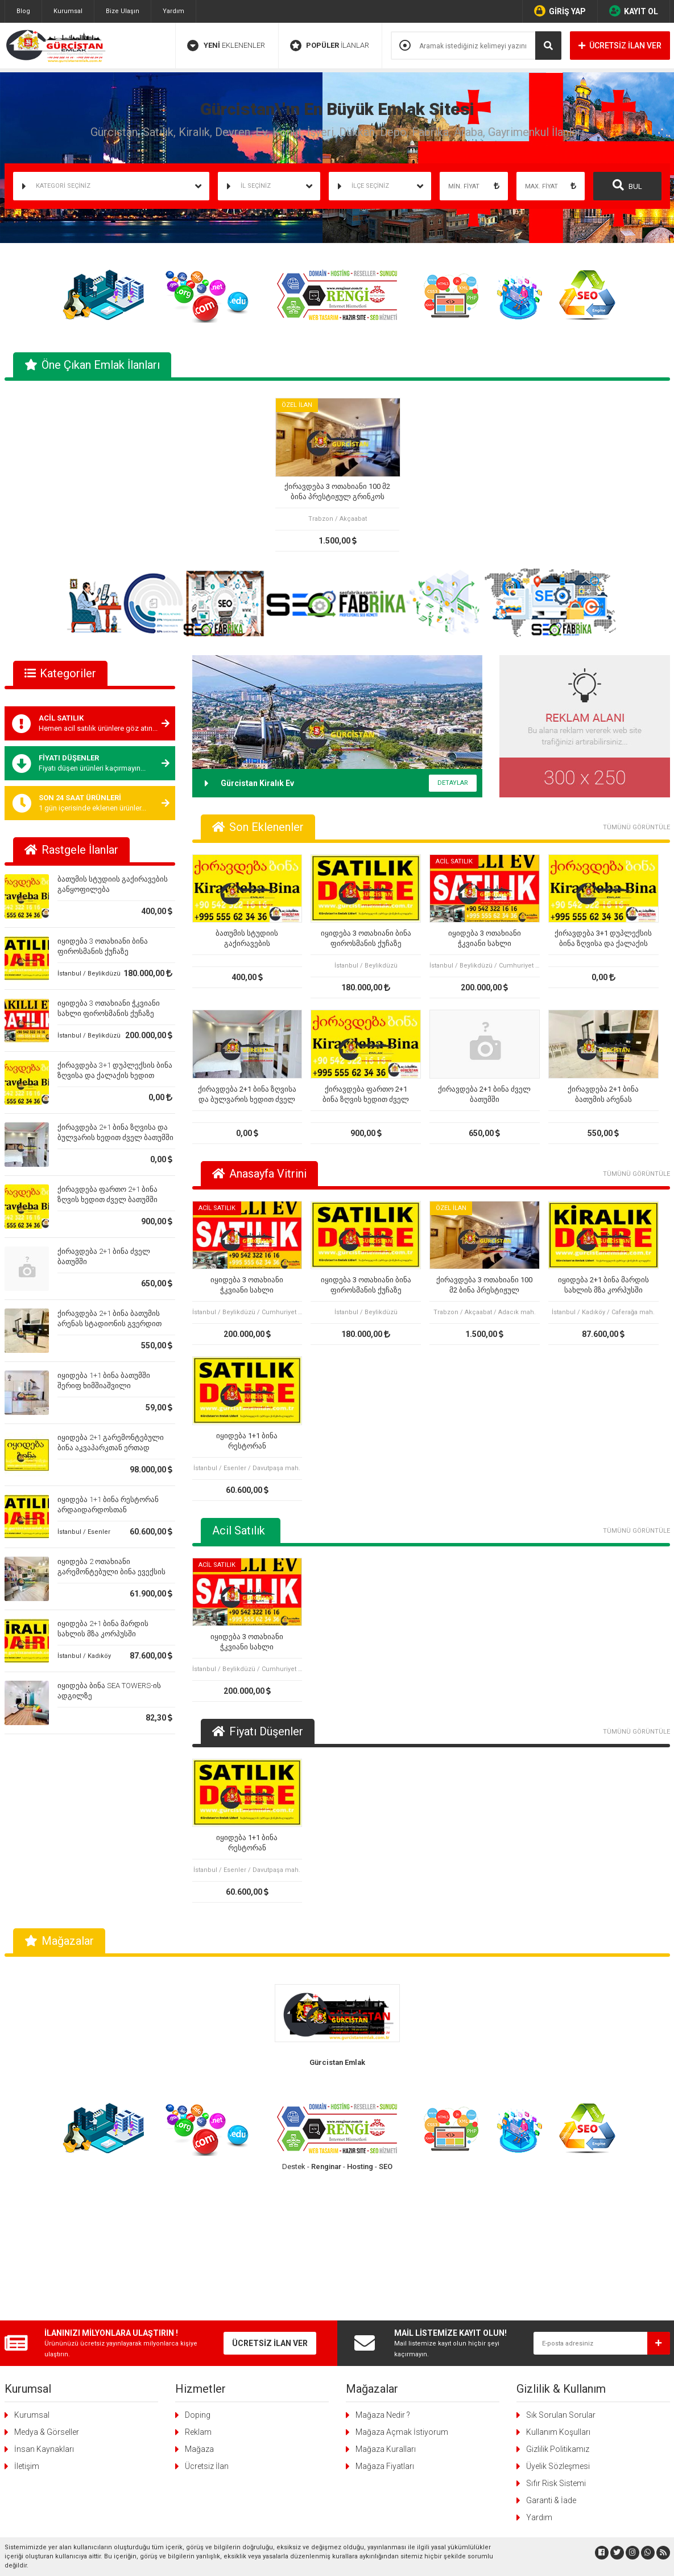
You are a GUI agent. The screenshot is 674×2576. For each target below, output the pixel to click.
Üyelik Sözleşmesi (558, 2325)
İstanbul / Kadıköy (84, 1656)
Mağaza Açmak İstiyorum (401, 2291)
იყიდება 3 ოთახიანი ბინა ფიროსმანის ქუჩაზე (366, 938)
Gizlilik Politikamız (557, 2308)
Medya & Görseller (46, 2291)
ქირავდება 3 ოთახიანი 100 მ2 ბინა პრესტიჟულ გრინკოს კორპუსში (337, 492)
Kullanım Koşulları (558, 2291)
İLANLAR (330, 45)
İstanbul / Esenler (83, 1532)
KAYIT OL (633, 11)
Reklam (198, 2291)
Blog (23, 11)
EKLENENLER (226, 45)
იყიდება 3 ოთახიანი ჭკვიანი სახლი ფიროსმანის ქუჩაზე (484, 939)
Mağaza (199, 2308)
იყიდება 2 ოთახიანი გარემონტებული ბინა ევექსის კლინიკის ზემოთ (111, 1571)
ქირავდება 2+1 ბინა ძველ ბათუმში (484, 1094)
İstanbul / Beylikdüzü (89, 973)
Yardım (173, 11)
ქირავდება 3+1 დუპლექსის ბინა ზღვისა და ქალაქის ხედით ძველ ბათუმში (114, 1075)
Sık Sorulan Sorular (561, 2274)
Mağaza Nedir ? (382, 2274)
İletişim (26, 2325)
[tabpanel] (337, 475)
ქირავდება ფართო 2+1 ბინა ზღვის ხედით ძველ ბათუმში (365, 1095)
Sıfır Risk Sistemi (556, 2342)
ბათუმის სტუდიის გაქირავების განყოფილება (247, 939)
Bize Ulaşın (122, 11)
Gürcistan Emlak (337, 2062)
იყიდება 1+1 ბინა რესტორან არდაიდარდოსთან (247, 1441)
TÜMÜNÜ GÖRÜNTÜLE (636, 827)
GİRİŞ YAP (560, 11)
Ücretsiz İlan (207, 2325)
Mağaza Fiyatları (384, 2325)
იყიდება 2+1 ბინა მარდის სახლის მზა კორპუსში (603, 1284)
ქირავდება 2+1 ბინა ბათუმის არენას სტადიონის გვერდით (603, 1095)
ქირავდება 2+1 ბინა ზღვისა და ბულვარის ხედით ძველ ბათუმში (247, 1095)
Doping (197, 2274)
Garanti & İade (551, 2359)
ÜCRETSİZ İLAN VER (619, 45)
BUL (627, 185)
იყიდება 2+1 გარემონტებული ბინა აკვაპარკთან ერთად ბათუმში (110, 1447)
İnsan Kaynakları (44, 2308)
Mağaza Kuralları (385, 2308)
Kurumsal (67, 11)
